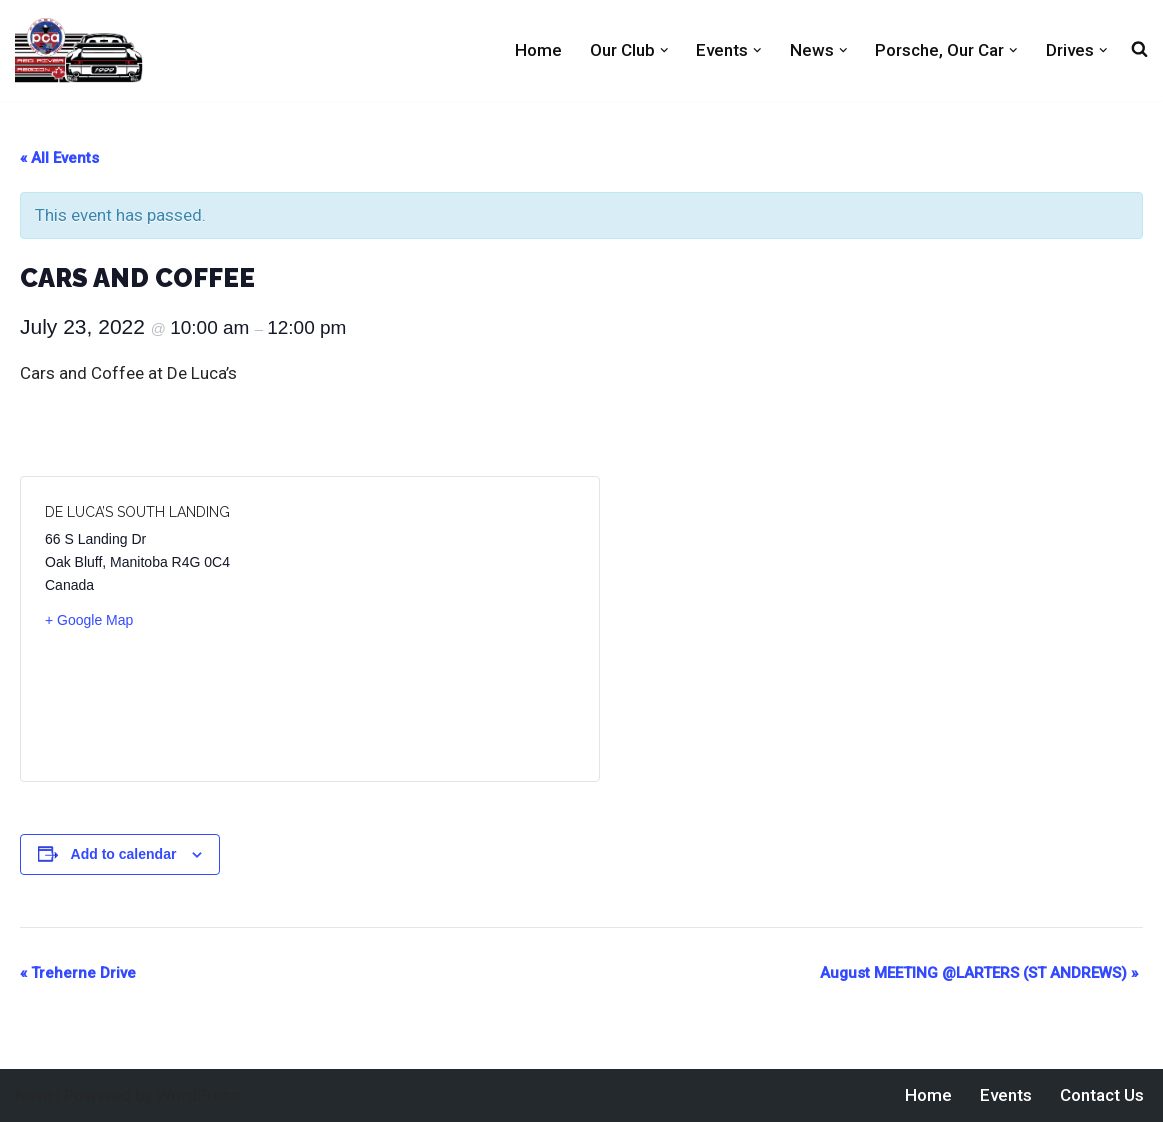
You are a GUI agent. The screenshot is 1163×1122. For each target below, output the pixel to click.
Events (1006, 1095)
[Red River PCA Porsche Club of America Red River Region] (79, 50)
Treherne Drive (78, 973)
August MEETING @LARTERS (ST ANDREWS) (979, 973)
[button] (664, 50)
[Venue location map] (442, 629)
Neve (33, 1095)
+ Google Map (89, 620)
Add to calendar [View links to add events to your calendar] (124, 854)
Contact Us (1102, 1095)
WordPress (198, 1095)
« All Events (59, 158)
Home (538, 50)
